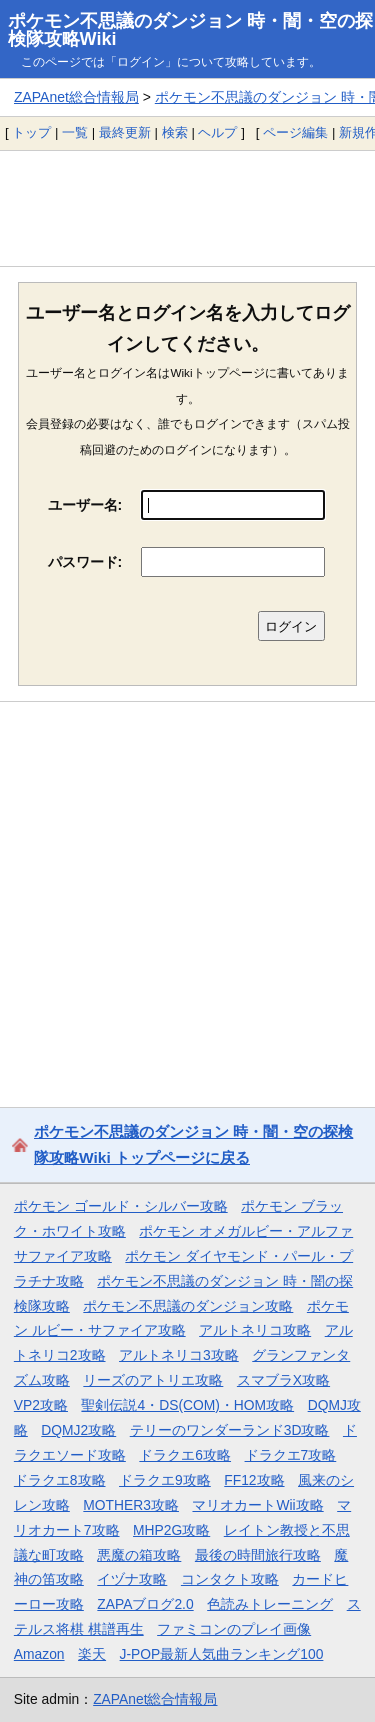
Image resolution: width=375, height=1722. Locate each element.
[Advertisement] (187, 208)
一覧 (75, 132)
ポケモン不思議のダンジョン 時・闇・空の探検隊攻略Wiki (190, 30)
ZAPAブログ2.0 (145, 1604)
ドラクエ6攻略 (185, 1455)
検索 (175, 132)
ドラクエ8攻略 (60, 1480)
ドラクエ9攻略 (165, 1480)
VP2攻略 (41, 1405)
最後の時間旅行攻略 (258, 1555)
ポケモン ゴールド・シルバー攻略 (121, 1206)
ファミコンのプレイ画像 (234, 1629)
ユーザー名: (85, 505)
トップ (31, 132)
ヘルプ (217, 132)
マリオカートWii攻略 (257, 1505)
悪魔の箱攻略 (139, 1555)
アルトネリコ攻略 (255, 1330)
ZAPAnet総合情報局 (76, 97)
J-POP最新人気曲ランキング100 (222, 1654)
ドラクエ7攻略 (291, 1455)
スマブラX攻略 (283, 1380)
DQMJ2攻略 (78, 1430)
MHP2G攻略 (171, 1530)
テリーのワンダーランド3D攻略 (230, 1430)
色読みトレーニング (270, 1604)
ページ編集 (295, 132)
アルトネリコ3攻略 (179, 1355)
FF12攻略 (254, 1480)
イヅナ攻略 (132, 1579)
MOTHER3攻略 (131, 1505)
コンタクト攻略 (230, 1579)
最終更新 (125, 132)
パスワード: (85, 562)
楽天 (92, 1654)
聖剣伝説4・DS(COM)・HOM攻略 (187, 1405)
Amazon (39, 1654)
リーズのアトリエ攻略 (153, 1380)
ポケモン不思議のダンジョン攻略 (188, 1306)
